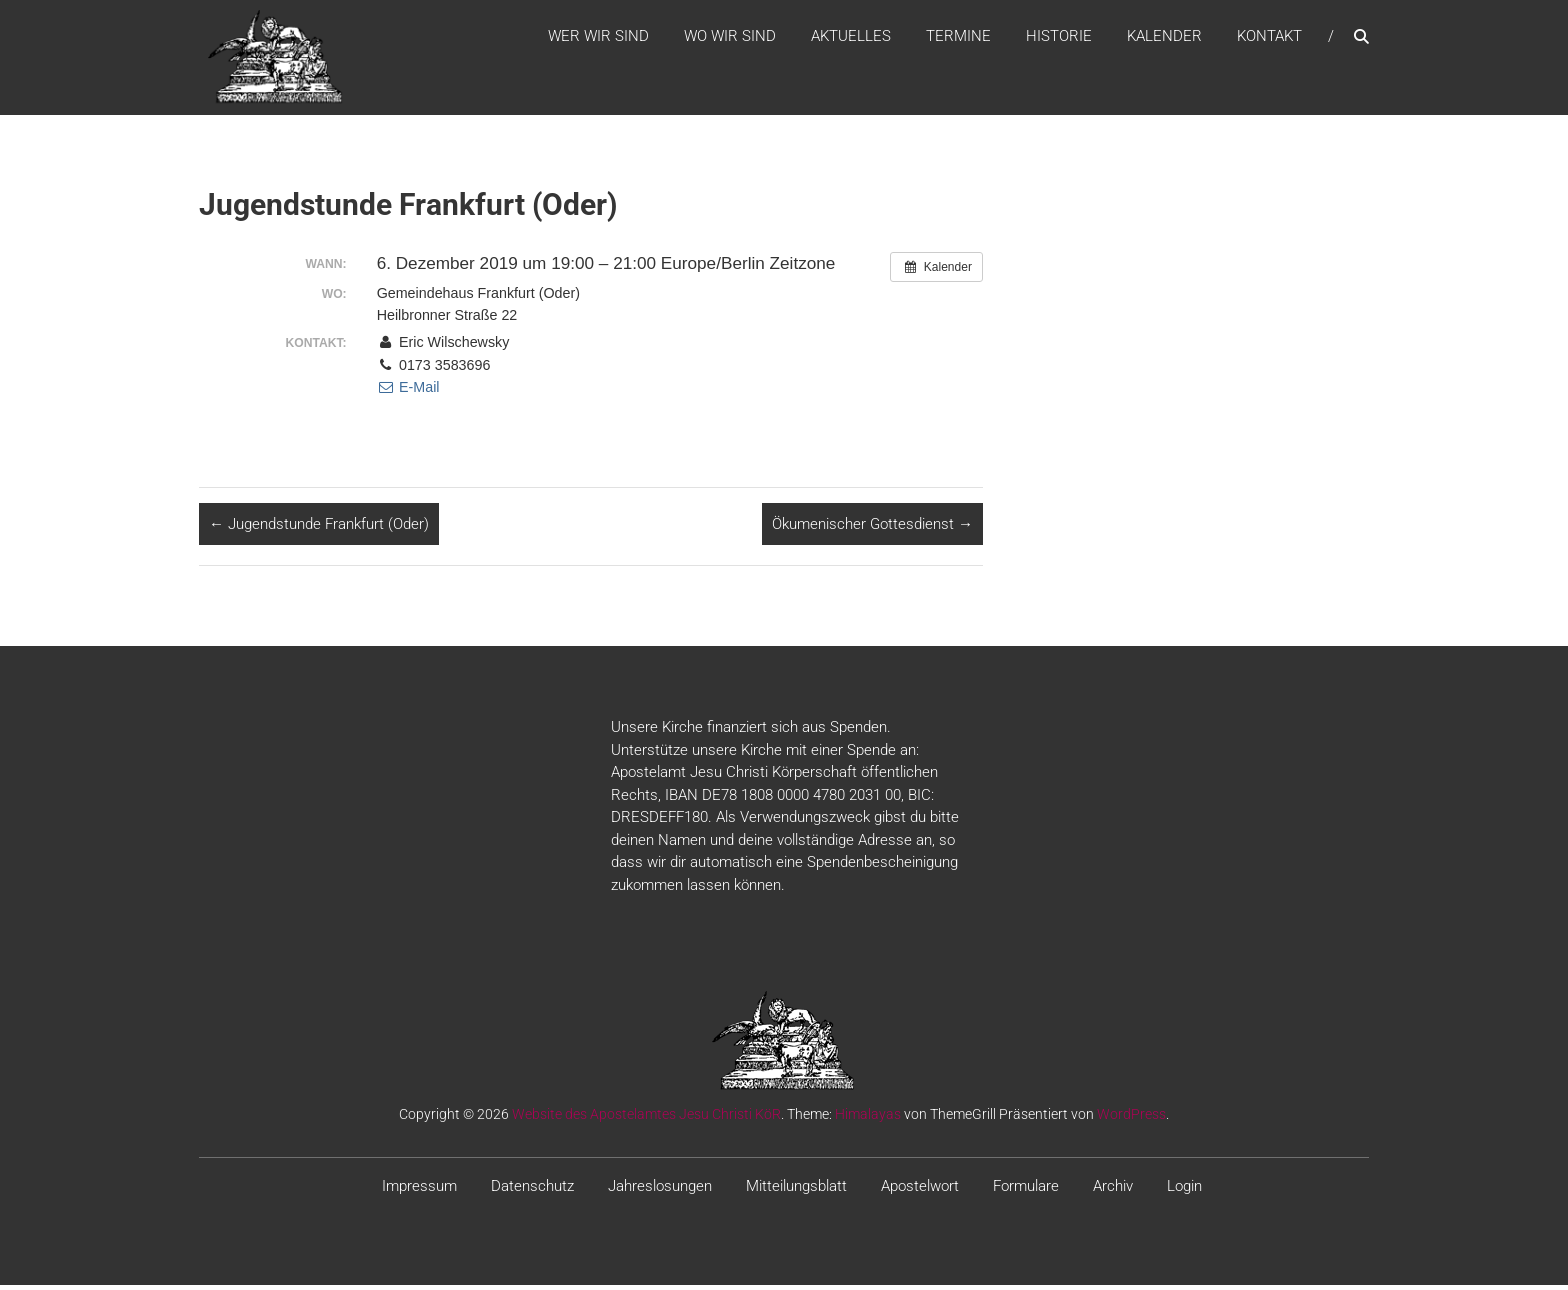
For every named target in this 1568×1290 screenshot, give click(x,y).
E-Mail (408, 393)
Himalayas (868, 1120)
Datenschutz (532, 1192)
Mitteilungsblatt (796, 1192)
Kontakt (1269, 39)
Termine (958, 39)
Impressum (419, 1192)
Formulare (1026, 1192)
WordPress (1131, 1120)
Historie (1059, 39)
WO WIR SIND (730, 39)
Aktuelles (851, 39)
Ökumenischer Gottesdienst (872, 529)
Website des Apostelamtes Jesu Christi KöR (646, 1120)
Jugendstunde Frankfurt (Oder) (319, 529)
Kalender (1164, 39)
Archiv (1113, 1192)
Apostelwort (920, 1192)
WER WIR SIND (598, 39)
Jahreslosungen (660, 1192)
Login (1184, 1192)
